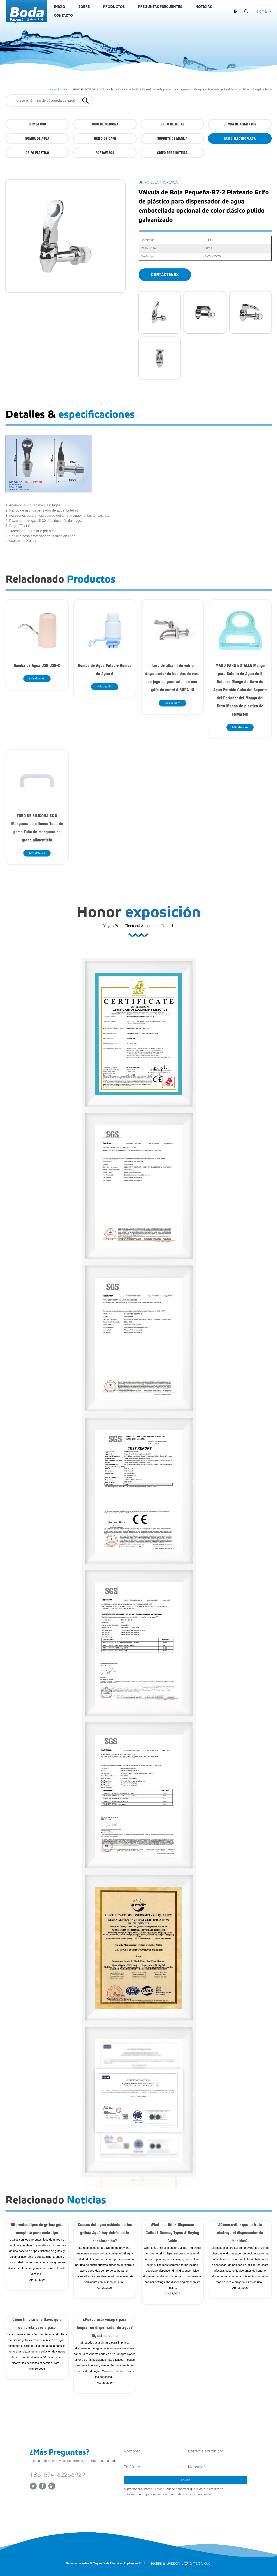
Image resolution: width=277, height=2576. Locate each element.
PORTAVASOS (104, 153)
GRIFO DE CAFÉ (105, 138)
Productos (114, 7)
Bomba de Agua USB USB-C (37, 665)
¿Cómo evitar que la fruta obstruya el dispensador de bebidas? (240, 2232)
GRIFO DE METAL (172, 124)
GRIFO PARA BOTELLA (172, 153)
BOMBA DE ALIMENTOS (240, 124)
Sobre (84, 7)
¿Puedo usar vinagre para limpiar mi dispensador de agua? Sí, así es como (105, 2327)
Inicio (59, 7)
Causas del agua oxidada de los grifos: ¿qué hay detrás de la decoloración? (105, 2232)
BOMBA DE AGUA (37, 138)
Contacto (63, 16)
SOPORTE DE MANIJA (172, 138)
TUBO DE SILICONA (104, 124)
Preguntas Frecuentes (160, 7)
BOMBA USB (37, 124)
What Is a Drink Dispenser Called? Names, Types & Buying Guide (172, 2232)
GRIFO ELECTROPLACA (87, 89)
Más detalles (37, 678)
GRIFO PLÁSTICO (37, 153)
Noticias (203, 7)
